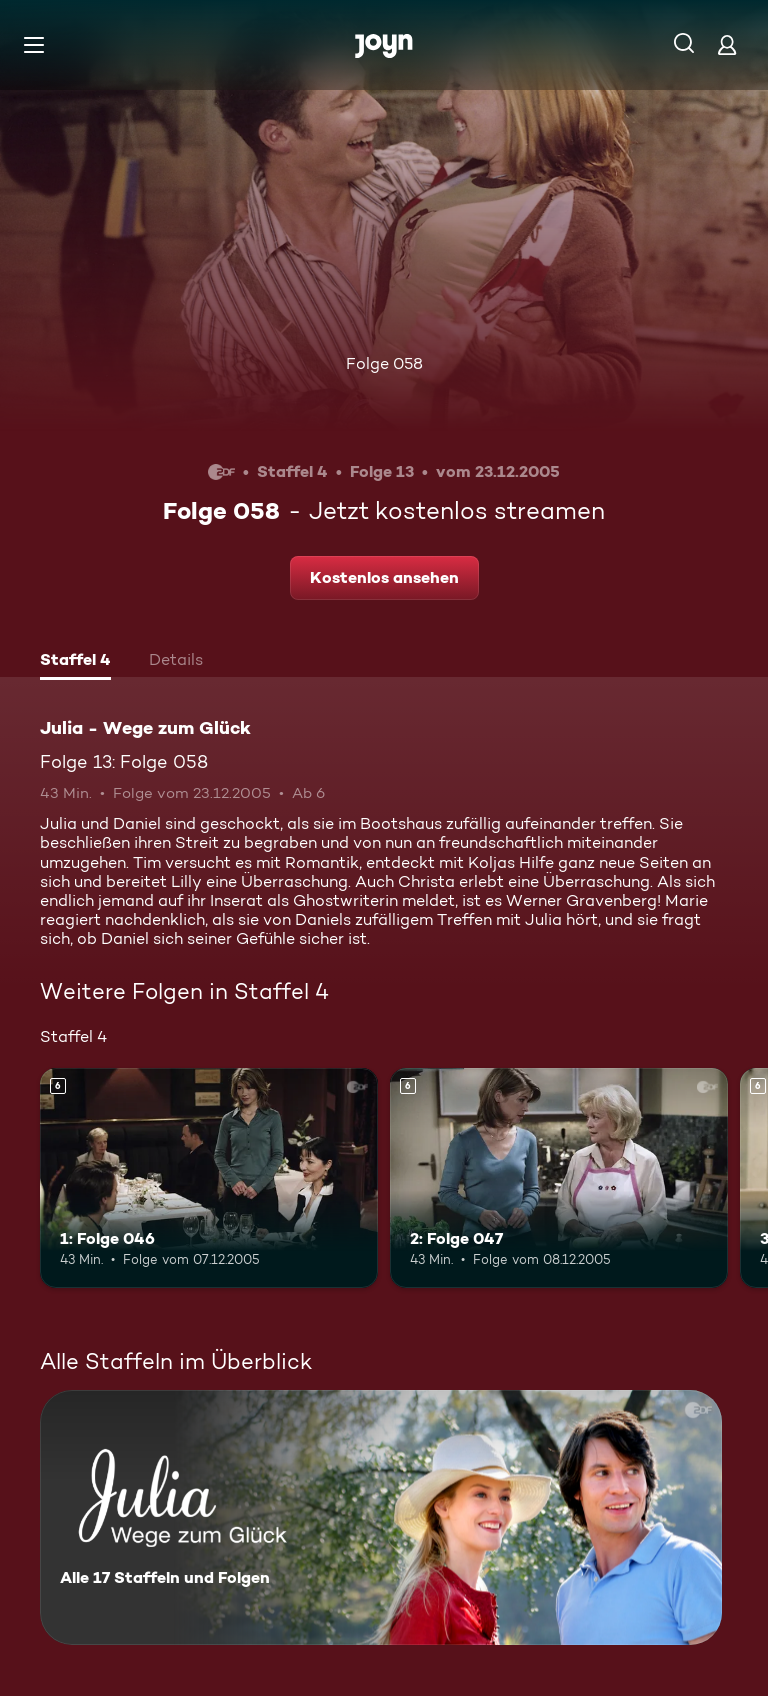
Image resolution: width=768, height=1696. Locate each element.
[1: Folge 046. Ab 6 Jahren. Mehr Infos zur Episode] (209, 1178)
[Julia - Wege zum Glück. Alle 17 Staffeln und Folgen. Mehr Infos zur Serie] (381, 1517)
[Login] (727, 44)
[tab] (75, 662)
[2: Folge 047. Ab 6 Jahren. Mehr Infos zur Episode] (559, 1178)
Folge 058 (384, 363)
